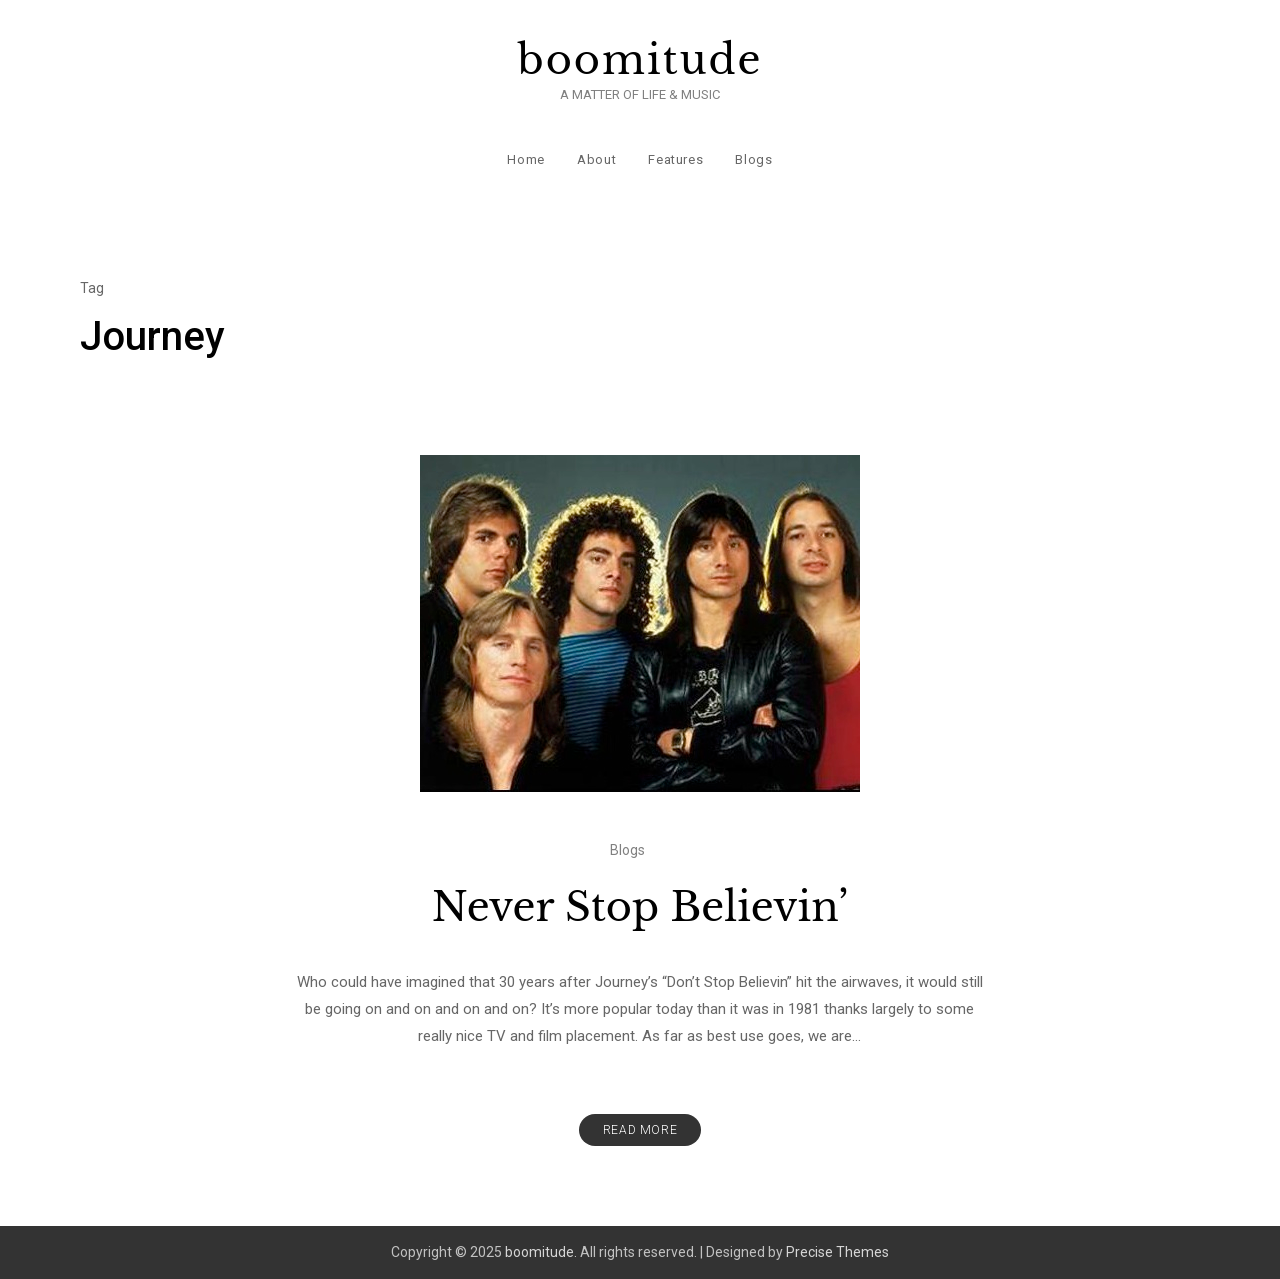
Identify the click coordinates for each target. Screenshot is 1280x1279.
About (596, 159)
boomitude (640, 60)
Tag (92, 288)
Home (526, 159)
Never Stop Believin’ (640, 907)
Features (675, 159)
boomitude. (541, 1252)
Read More (640, 1130)
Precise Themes (837, 1252)
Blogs (753, 159)
